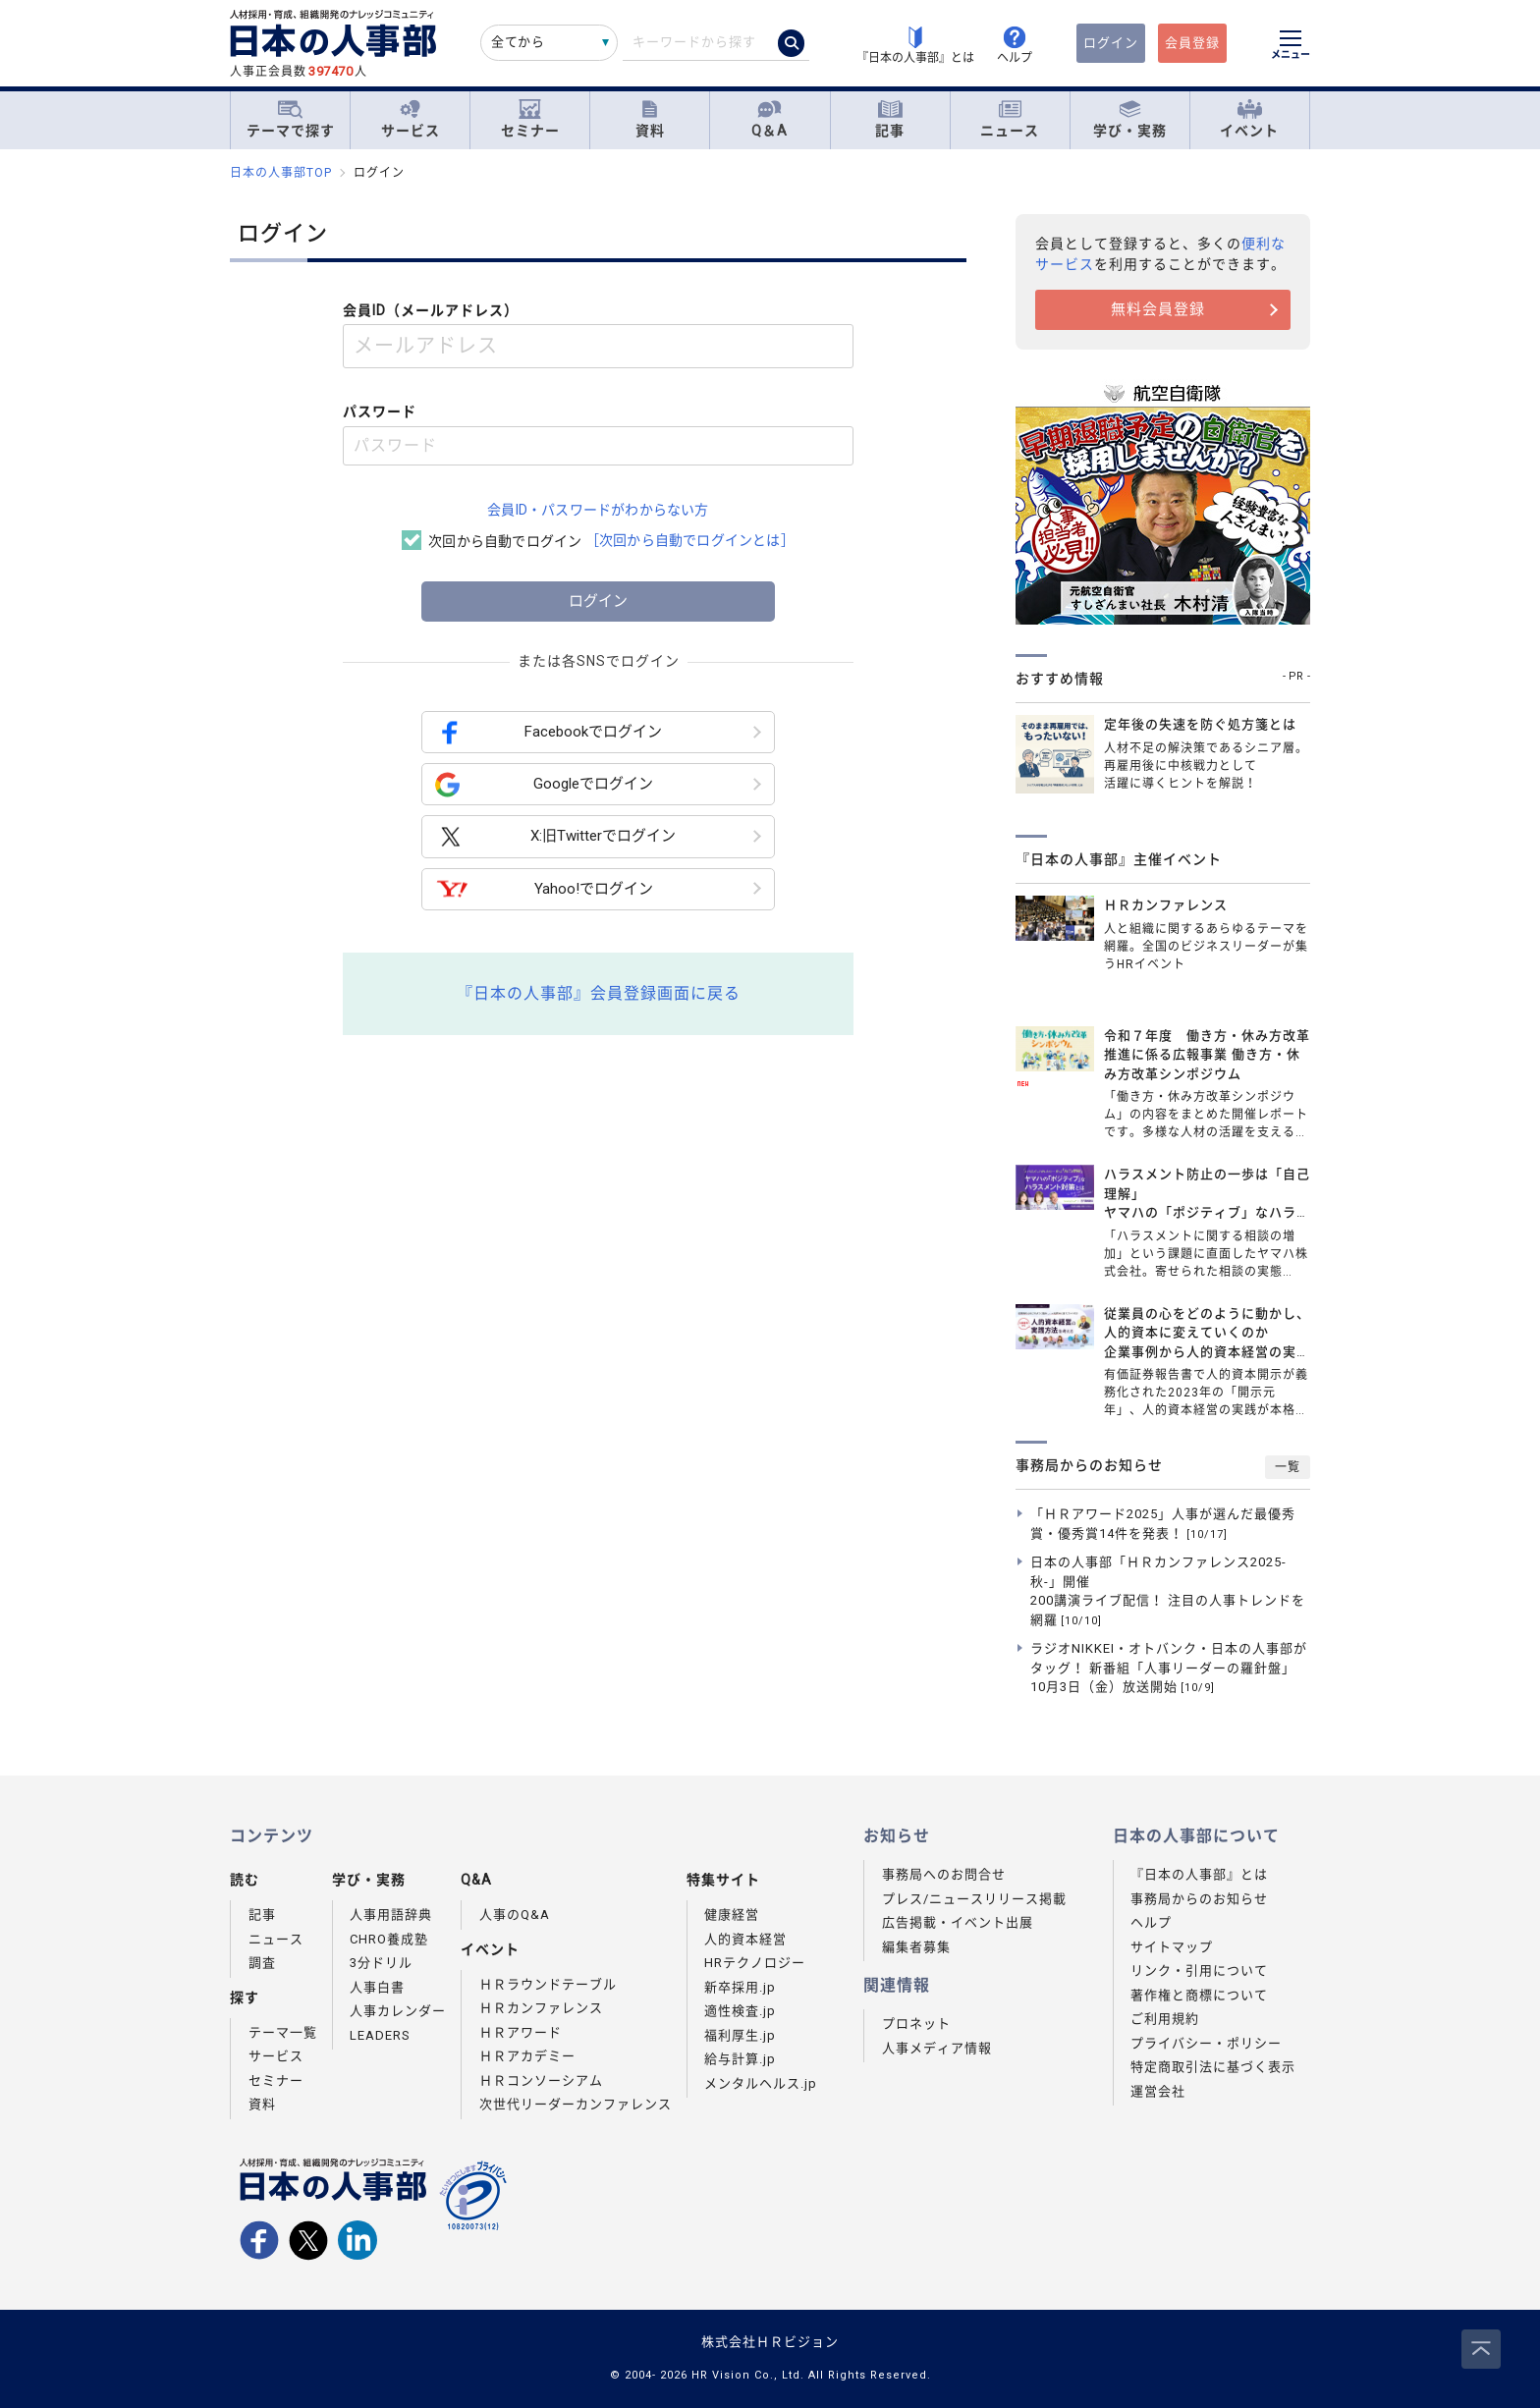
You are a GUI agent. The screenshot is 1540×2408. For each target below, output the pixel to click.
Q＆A (769, 119)
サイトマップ (1171, 1947)
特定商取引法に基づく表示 (1212, 2066)
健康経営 (731, 1914)
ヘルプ (1151, 1922)
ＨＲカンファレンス (541, 2007)
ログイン (1110, 42)
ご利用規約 (1164, 2018)
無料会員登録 (1158, 309)
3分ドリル (381, 1962)
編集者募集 (916, 1947)
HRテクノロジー (754, 1962)
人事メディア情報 (937, 2048)
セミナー (530, 119)
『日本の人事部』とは (1199, 1874)
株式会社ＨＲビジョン (770, 2341)
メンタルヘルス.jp (760, 2083)
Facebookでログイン (548, 732)
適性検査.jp (740, 2010)
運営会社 (1157, 2091)
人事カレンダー (398, 2010)
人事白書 (377, 1987)
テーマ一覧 (282, 2032)
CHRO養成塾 (389, 1939)
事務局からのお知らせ (1199, 1898)
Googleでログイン (544, 784)
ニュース (1009, 119)
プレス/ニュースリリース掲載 (974, 1898)
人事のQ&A (514, 1914)
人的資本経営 (745, 1939)
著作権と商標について (1199, 1995)
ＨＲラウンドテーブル (548, 1984)
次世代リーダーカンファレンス (575, 2104)
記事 (890, 119)
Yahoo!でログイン (544, 889)
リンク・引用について (1199, 1970)
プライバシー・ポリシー (1206, 2043)
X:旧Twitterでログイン (555, 837)
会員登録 (1192, 42)
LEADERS (380, 2035)
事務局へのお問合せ (944, 1874)
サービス (410, 119)
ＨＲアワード (520, 2032)
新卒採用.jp (740, 1987)
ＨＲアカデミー (527, 2056)
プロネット (916, 2023)
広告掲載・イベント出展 (957, 1922)
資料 (650, 119)
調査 (262, 1962)
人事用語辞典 (391, 1914)
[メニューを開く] (1290, 47)
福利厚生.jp (740, 2035)
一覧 (1287, 1467)
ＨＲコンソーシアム (541, 2080)
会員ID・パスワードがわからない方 (597, 510)
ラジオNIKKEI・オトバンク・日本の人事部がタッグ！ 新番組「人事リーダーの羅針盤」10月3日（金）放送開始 (1168, 1667)
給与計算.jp (740, 2059)
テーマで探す (291, 118)
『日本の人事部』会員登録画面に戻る (599, 993)
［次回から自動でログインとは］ (690, 540)
